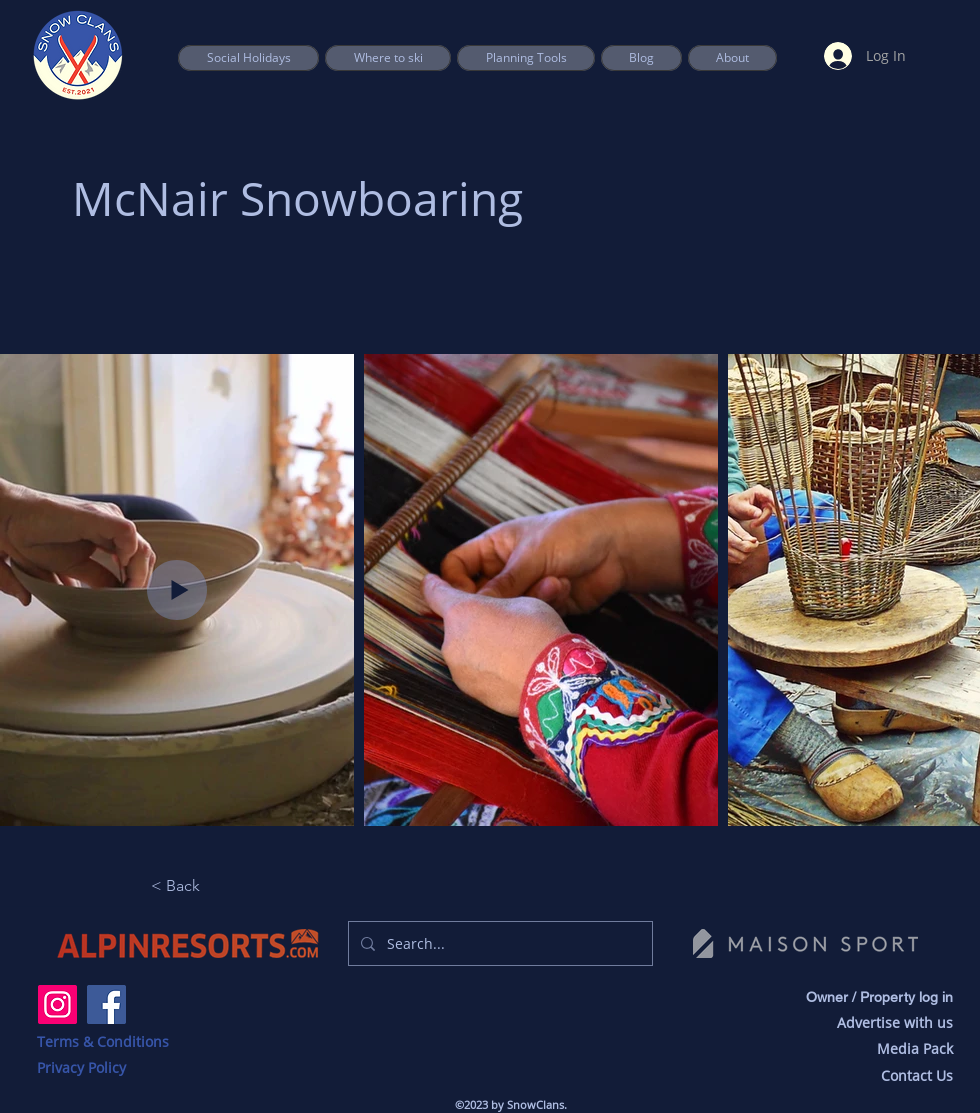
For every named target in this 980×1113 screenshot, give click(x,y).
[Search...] (498, 943)
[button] (526, 58)
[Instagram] (57, 1004)
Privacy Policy (81, 1067)
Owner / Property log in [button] (879, 997)
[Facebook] (106, 1004)
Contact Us (917, 1075)
